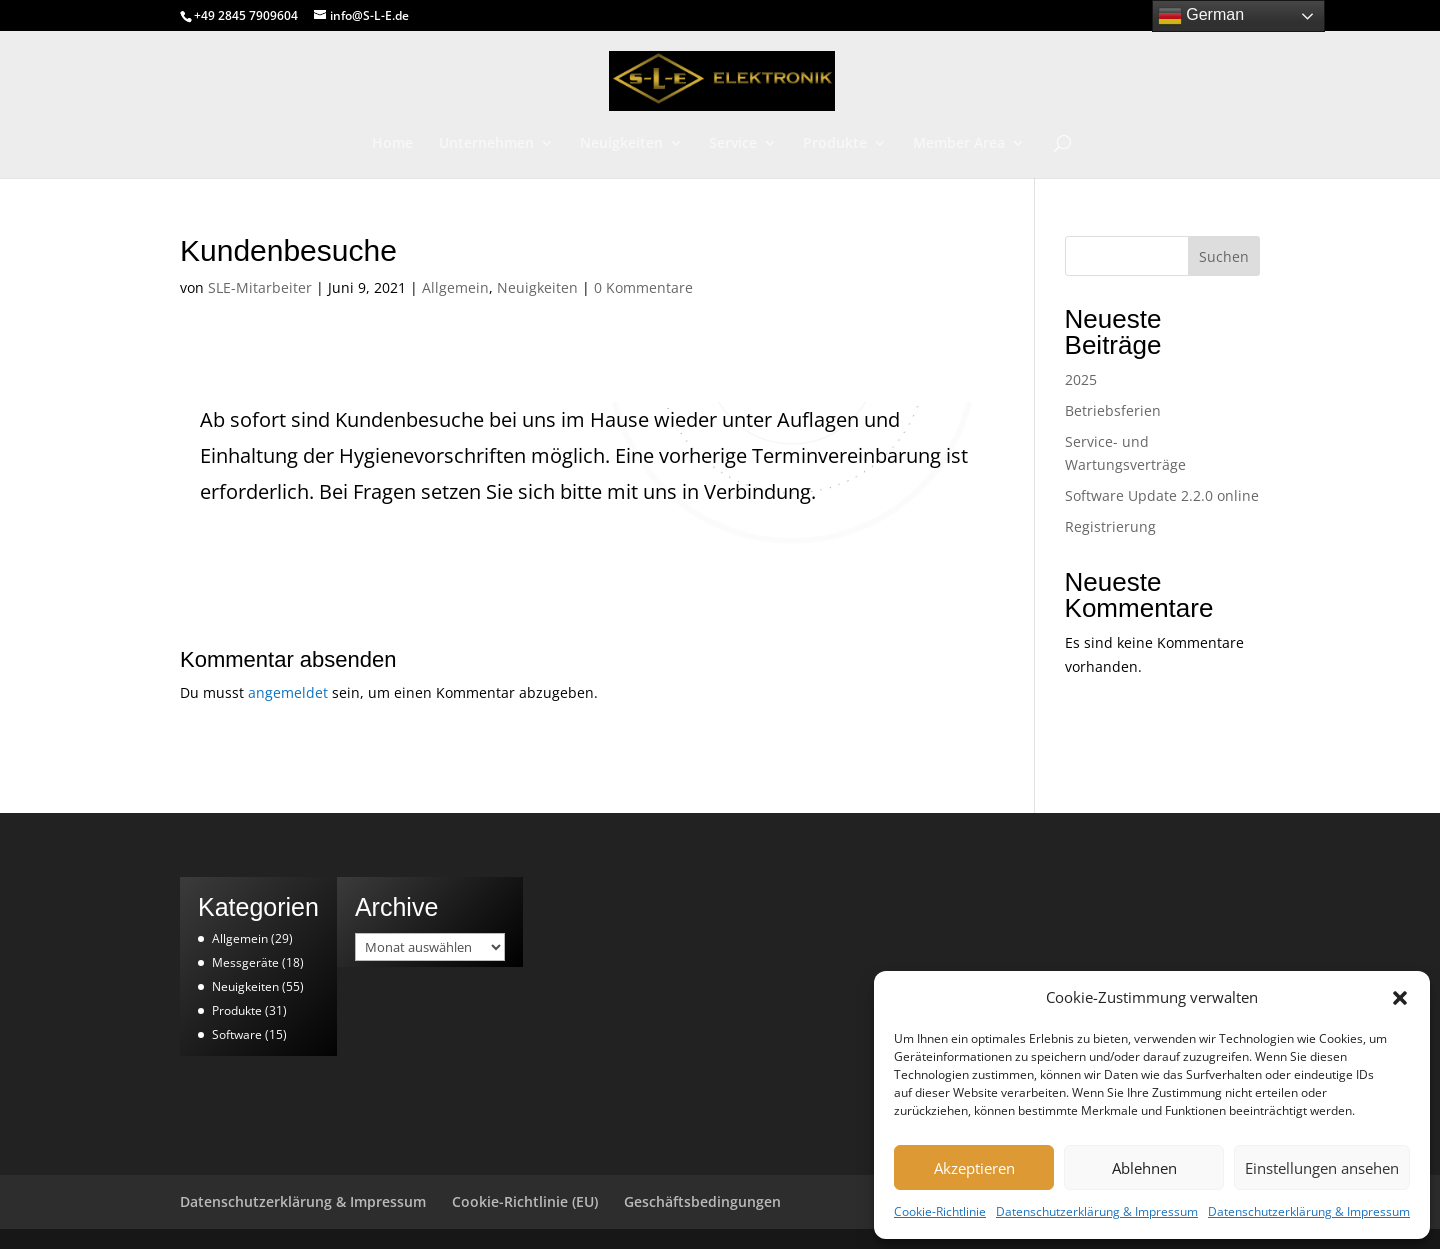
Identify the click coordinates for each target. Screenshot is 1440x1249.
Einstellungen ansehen (1322, 1168)
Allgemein (455, 287)
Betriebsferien (1113, 410)
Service (733, 144)
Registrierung (1110, 526)
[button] (1400, 998)
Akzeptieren (974, 1168)
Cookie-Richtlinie (940, 1211)
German (1201, 16)
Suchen (1224, 256)
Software (237, 1034)
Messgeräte (245, 962)
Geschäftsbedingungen (702, 1201)
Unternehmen (486, 144)
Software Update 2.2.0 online (1162, 495)
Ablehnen (1144, 1168)
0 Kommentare (643, 287)
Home (392, 144)
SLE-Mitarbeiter (260, 287)
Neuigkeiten (621, 144)
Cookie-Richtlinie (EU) (525, 1201)
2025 (1081, 379)
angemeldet (288, 692)
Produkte (835, 144)
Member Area (959, 144)
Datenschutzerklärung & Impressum (1097, 1211)
